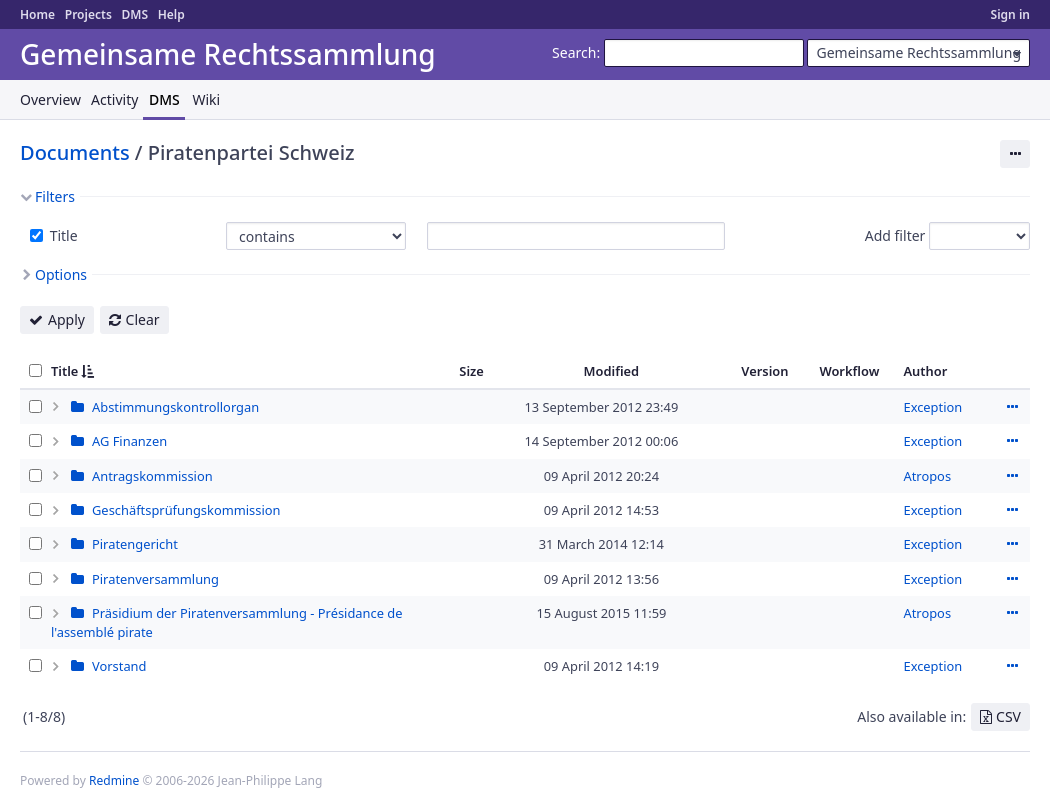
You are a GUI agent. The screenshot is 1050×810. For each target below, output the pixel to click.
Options (61, 274)
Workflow (849, 371)
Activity (114, 99)
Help (171, 14)
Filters (55, 196)
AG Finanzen (129, 441)
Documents (75, 152)
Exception (932, 407)
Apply (66, 319)
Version (764, 371)
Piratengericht (135, 544)
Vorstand (119, 666)
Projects (88, 14)
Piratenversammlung (155, 579)
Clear (143, 319)
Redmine (114, 780)
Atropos (927, 476)
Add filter (895, 235)
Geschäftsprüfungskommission (186, 510)
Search (574, 52)
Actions (1012, 407)
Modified (612, 371)
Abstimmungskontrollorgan (175, 407)
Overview (50, 99)
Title (62, 235)
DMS (134, 14)
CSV (1008, 716)
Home (37, 14)
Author (925, 371)
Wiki (206, 99)
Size (471, 371)
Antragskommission (152, 476)
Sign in (1010, 14)
